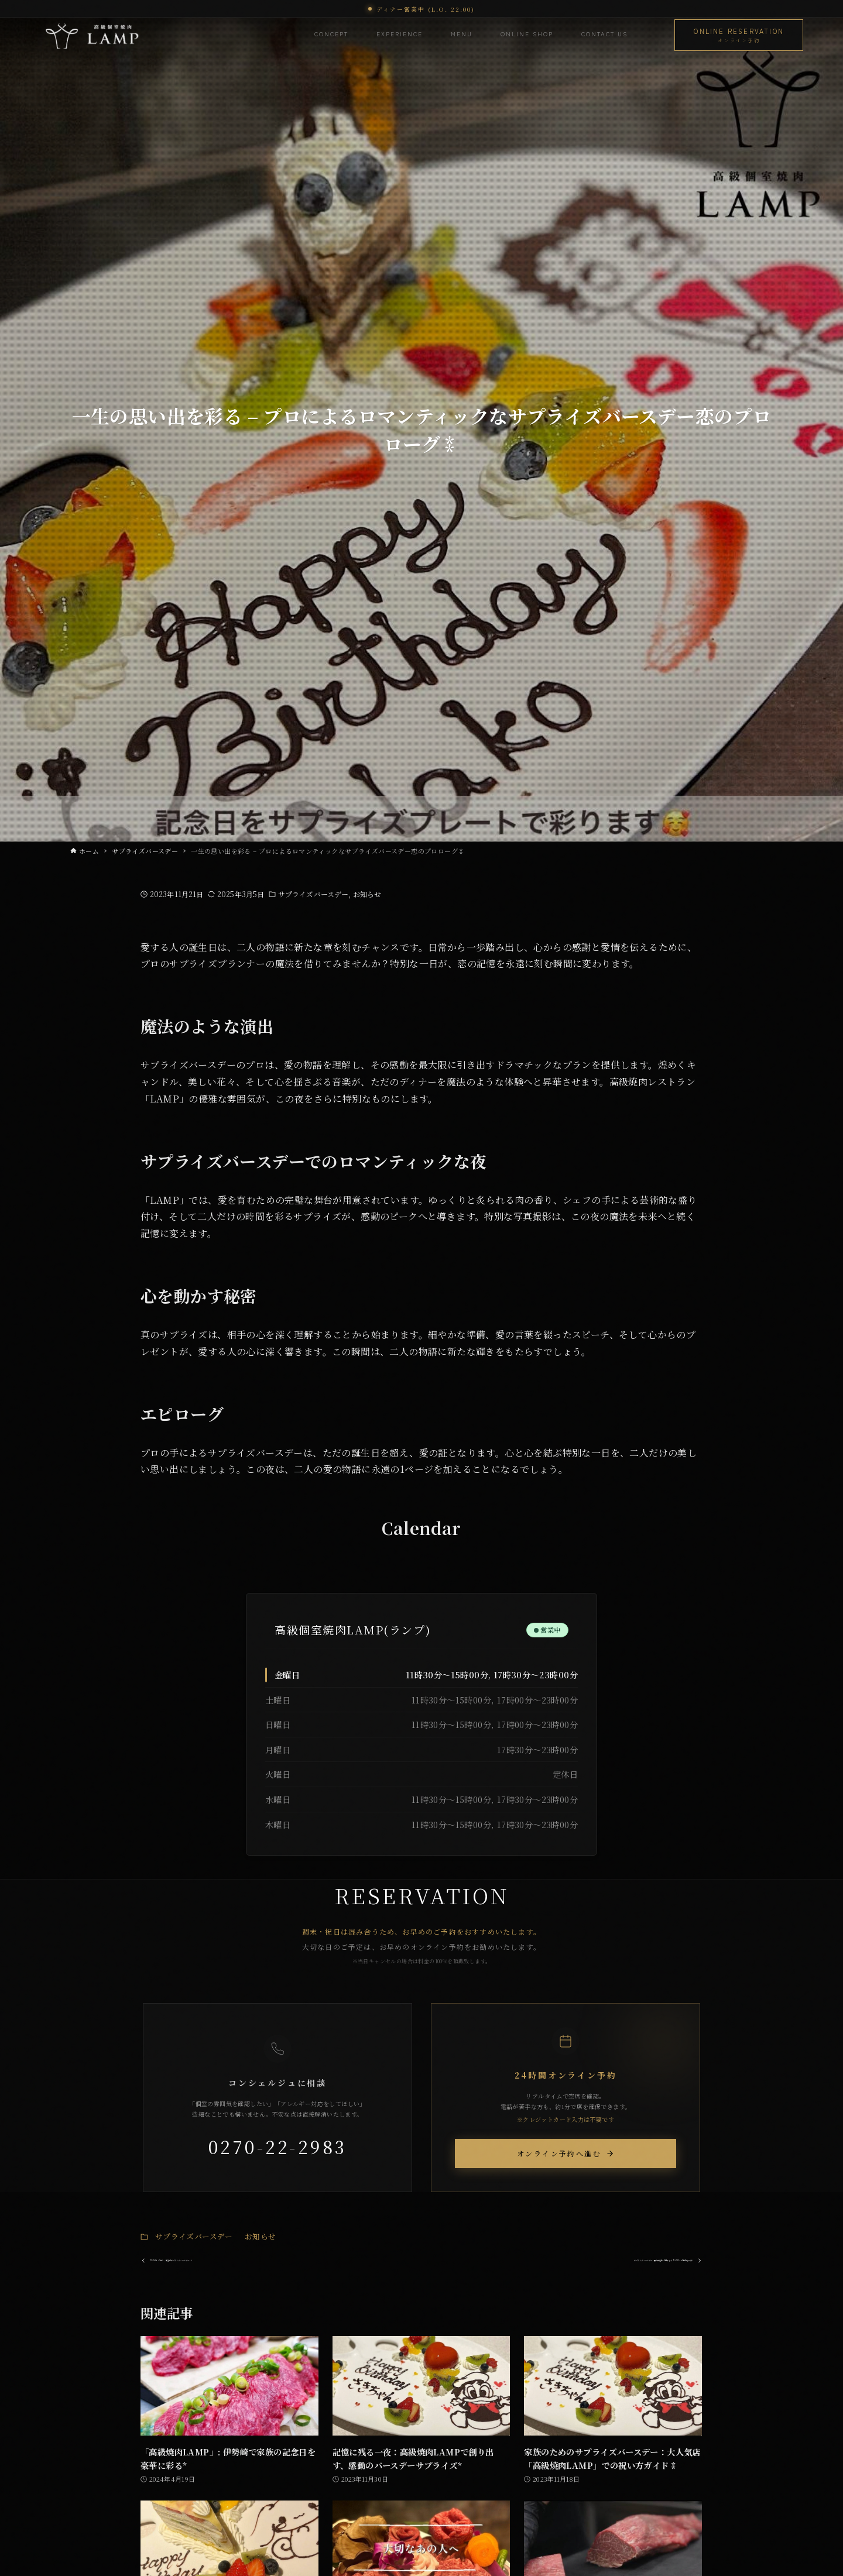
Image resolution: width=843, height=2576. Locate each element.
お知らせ (367, 894)
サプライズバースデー (313, 894)
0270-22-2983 (277, 2146)
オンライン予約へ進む (565, 2153)
